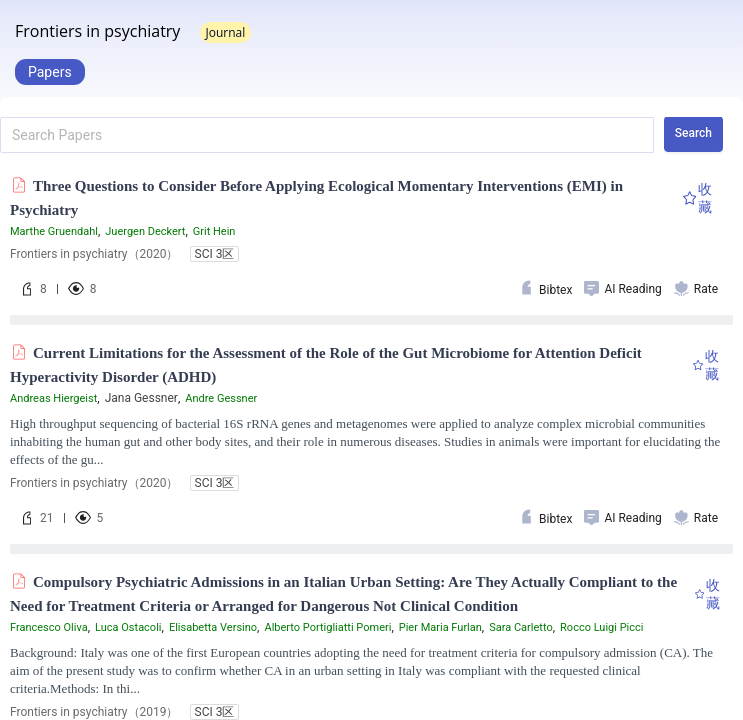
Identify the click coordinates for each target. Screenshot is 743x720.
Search (693, 133)
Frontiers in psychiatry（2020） (94, 254)
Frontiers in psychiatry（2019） (94, 712)
